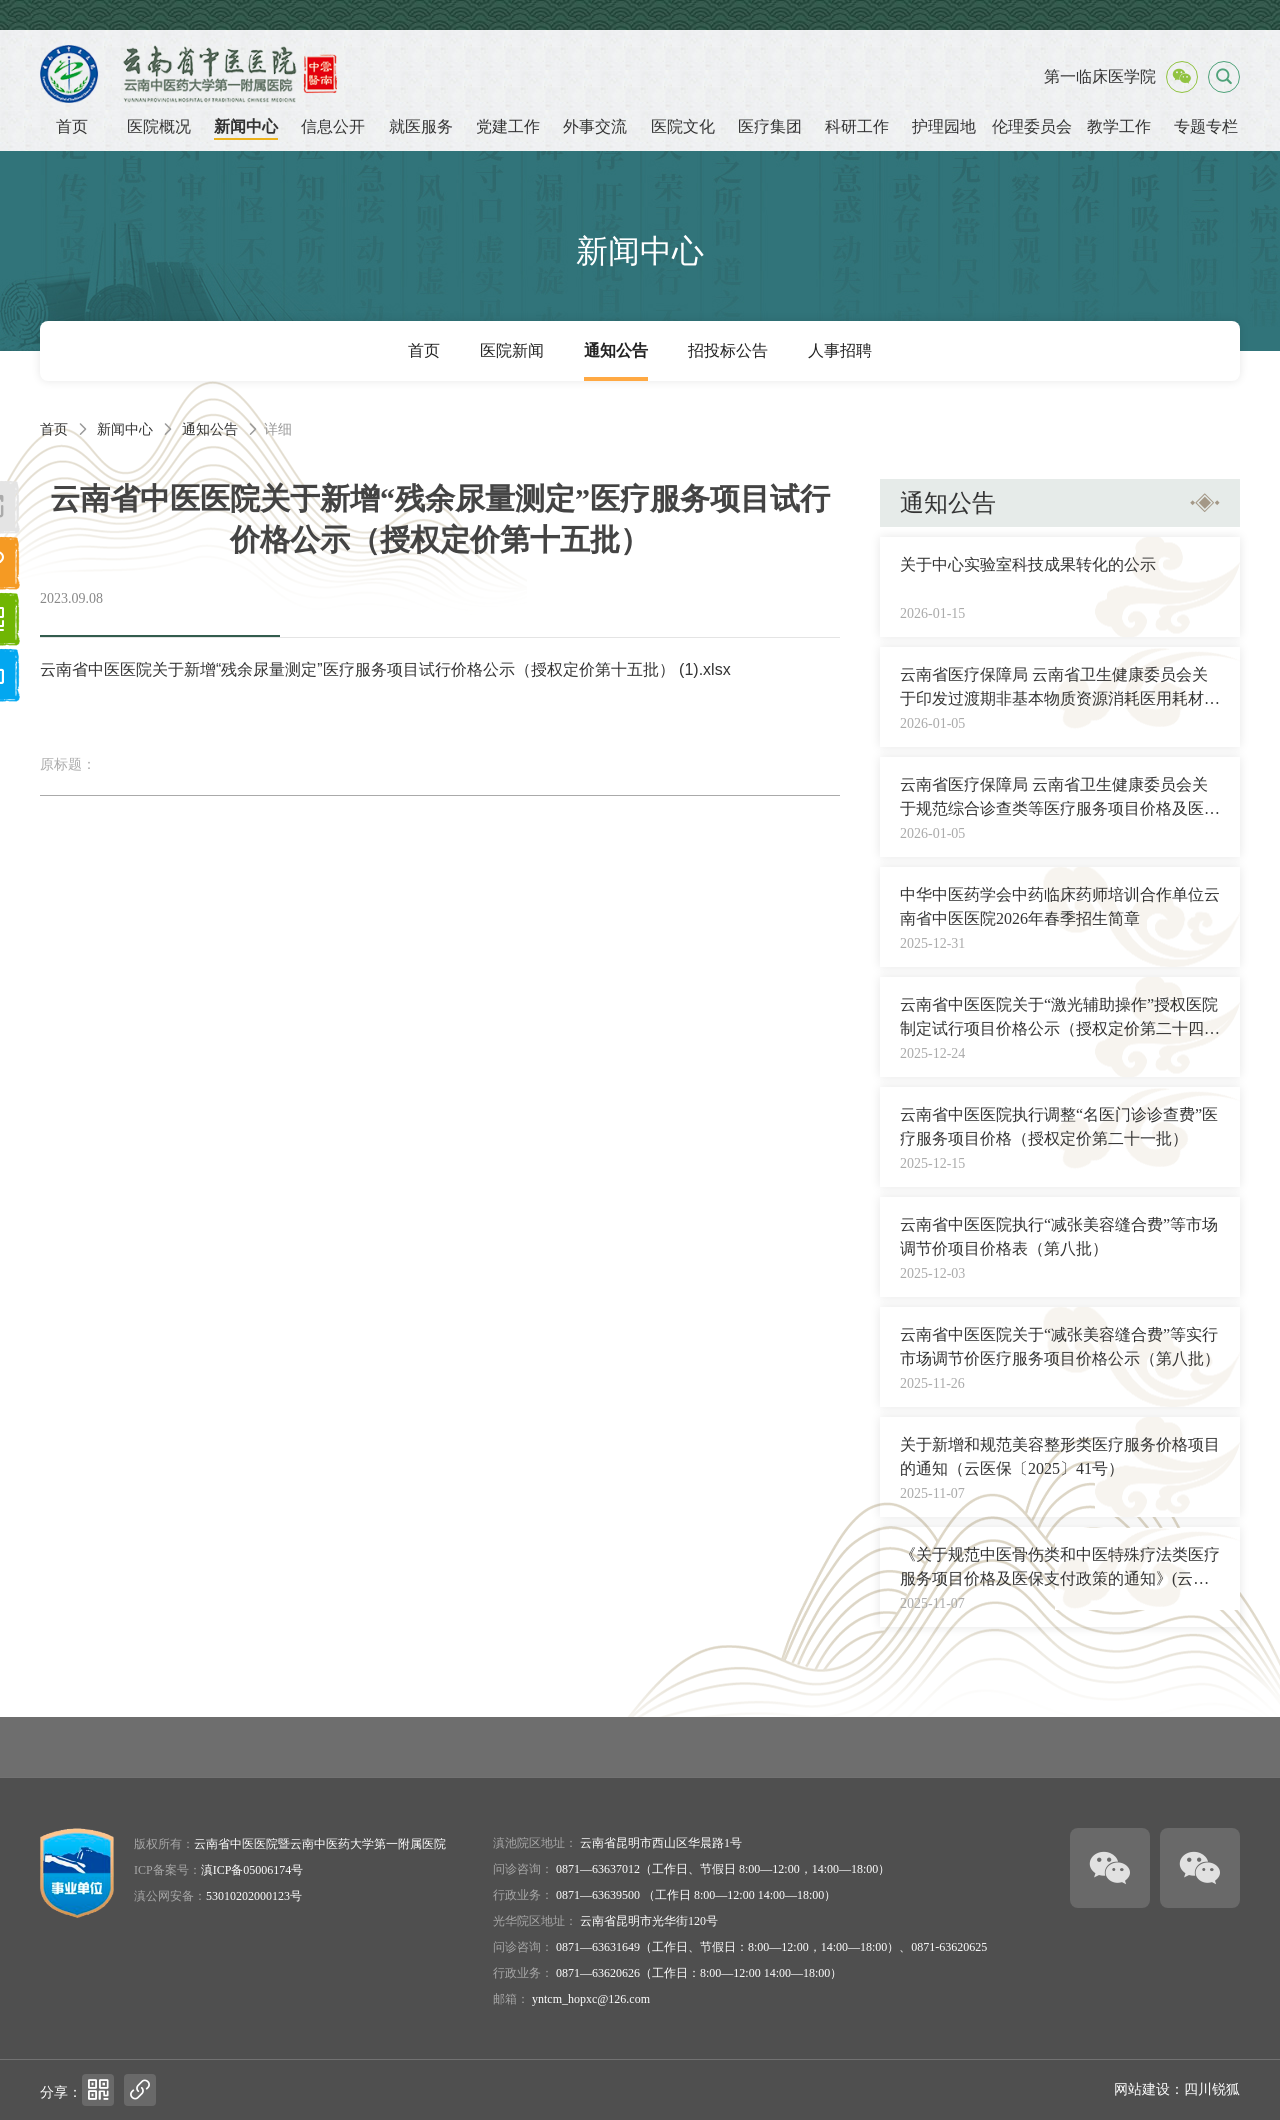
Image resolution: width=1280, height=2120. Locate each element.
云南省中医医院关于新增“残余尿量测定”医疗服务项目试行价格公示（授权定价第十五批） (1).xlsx (385, 669)
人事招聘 (840, 350)
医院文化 (683, 126)
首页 (72, 126)
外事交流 (595, 126)
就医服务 (421, 126)
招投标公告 (728, 350)
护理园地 (944, 126)
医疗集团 (770, 126)
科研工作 (857, 126)
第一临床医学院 (1100, 76)
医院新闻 (512, 350)
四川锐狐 (1212, 2089)
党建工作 (508, 126)
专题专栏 (1206, 126)
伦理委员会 (1032, 126)
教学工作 (1119, 126)
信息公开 (333, 126)
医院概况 (159, 126)
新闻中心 (246, 126)
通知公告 (616, 350)
